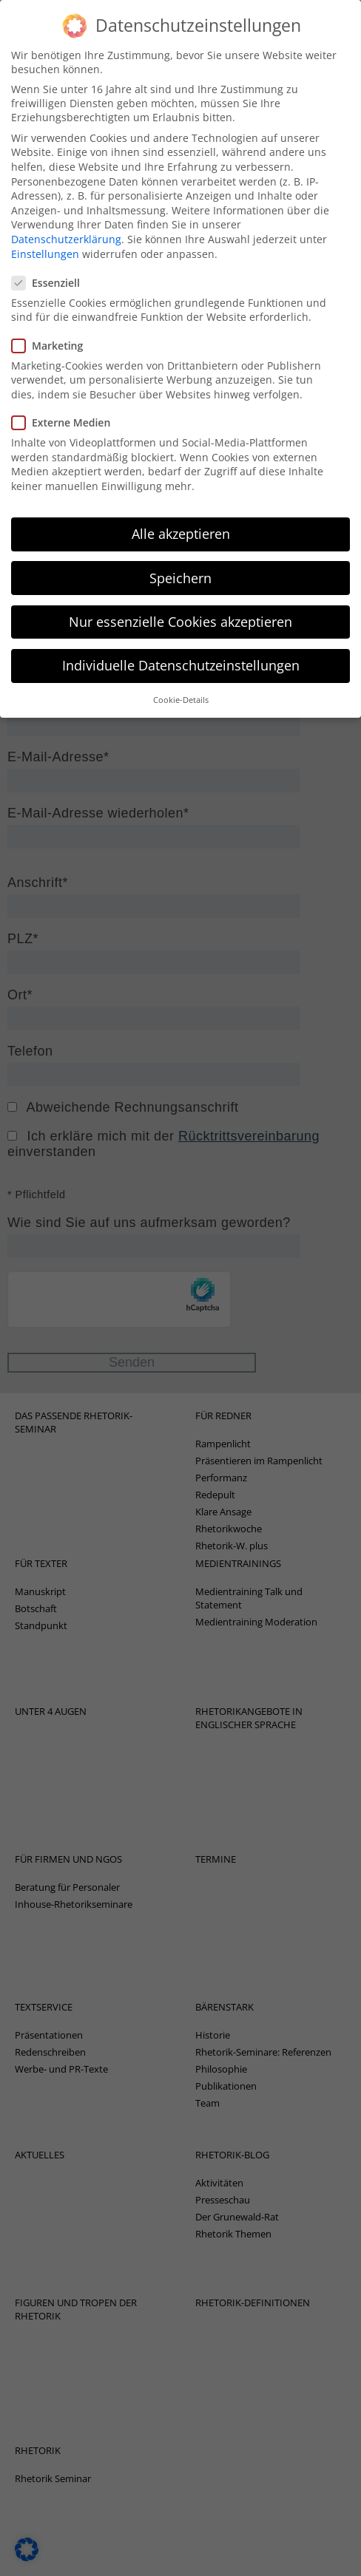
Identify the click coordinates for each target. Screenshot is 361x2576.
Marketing (51, 308)
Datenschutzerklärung (66, 201)
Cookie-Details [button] (181, 663)
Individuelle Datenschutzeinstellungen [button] (181, 627)
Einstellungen (45, 216)
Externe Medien (65, 385)
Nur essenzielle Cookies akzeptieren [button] (180, 584)
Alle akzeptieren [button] (181, 497)
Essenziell (50, 245)
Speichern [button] (180, 540)
